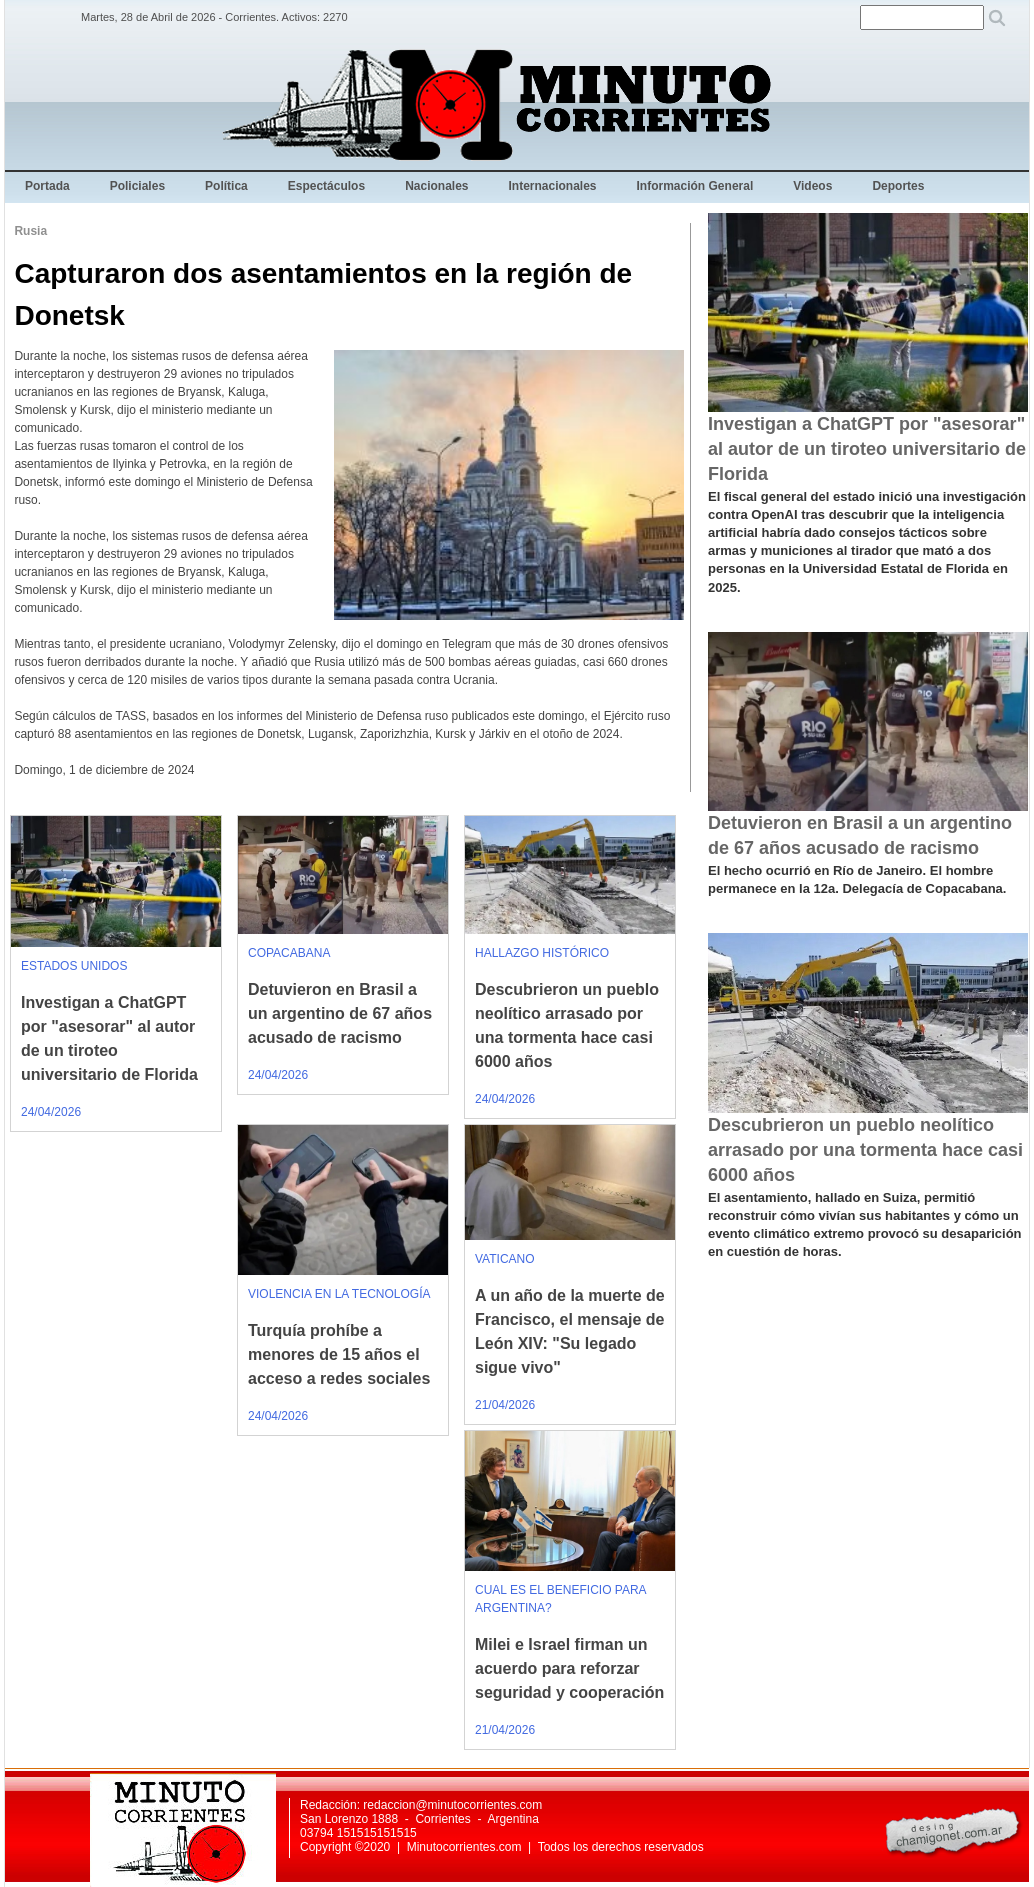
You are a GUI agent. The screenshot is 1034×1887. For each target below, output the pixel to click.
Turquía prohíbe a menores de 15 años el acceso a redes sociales (339, 1354)
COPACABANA (289, 953)
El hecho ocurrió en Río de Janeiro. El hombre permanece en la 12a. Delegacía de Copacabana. (857, 879)
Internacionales (553, 186)
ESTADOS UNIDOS (74, 966)
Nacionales (436, 186)
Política (226, 186)
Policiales (137, 186)
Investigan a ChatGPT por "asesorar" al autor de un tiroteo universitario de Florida (867, 449)
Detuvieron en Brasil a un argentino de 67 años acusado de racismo (340, 1013)
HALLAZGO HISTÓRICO (542, 953)
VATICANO (505, 1259)
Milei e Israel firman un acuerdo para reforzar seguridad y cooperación (569, 1668)
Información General (695, 186)
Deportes (898, 186)
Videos (812, 186)
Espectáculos (326, 186)
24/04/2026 (51, 1112)
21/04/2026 (505, 1405)
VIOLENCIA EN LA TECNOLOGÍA (339, 1294)
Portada (47, 186)
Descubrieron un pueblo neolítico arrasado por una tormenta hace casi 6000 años (865, 1150)
